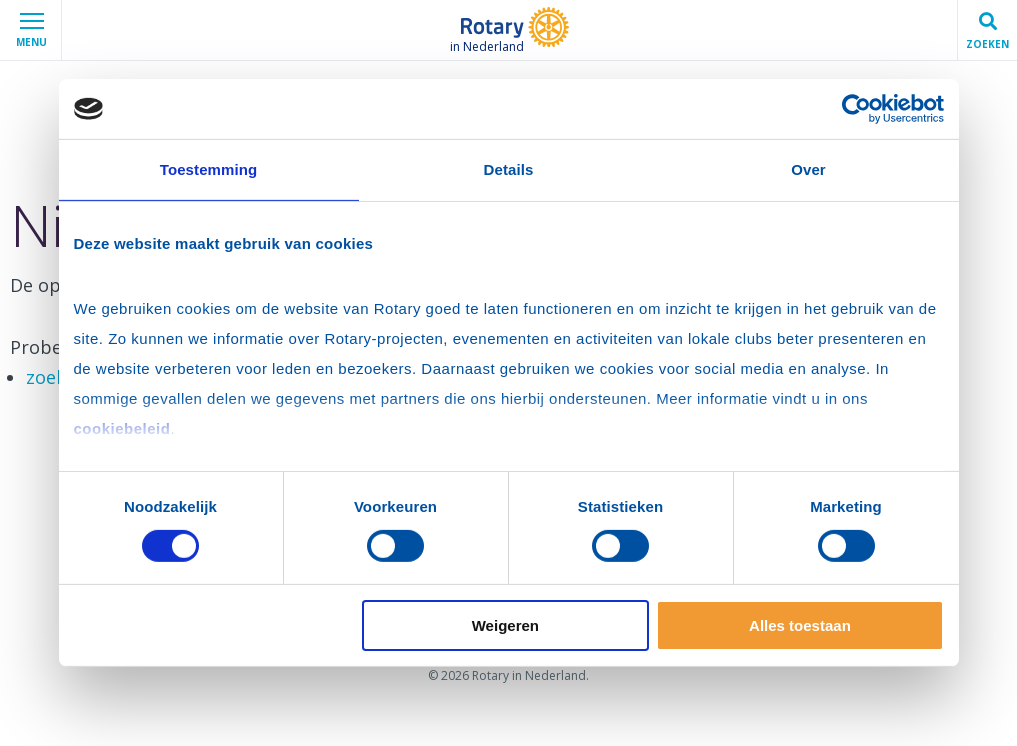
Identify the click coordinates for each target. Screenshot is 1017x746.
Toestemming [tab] (209, 169)
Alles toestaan (800, 625)
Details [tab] (509, 169)
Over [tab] (808, 169)
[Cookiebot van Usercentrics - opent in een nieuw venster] (856, 109)
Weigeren (505, 625)
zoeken (56, 377)
